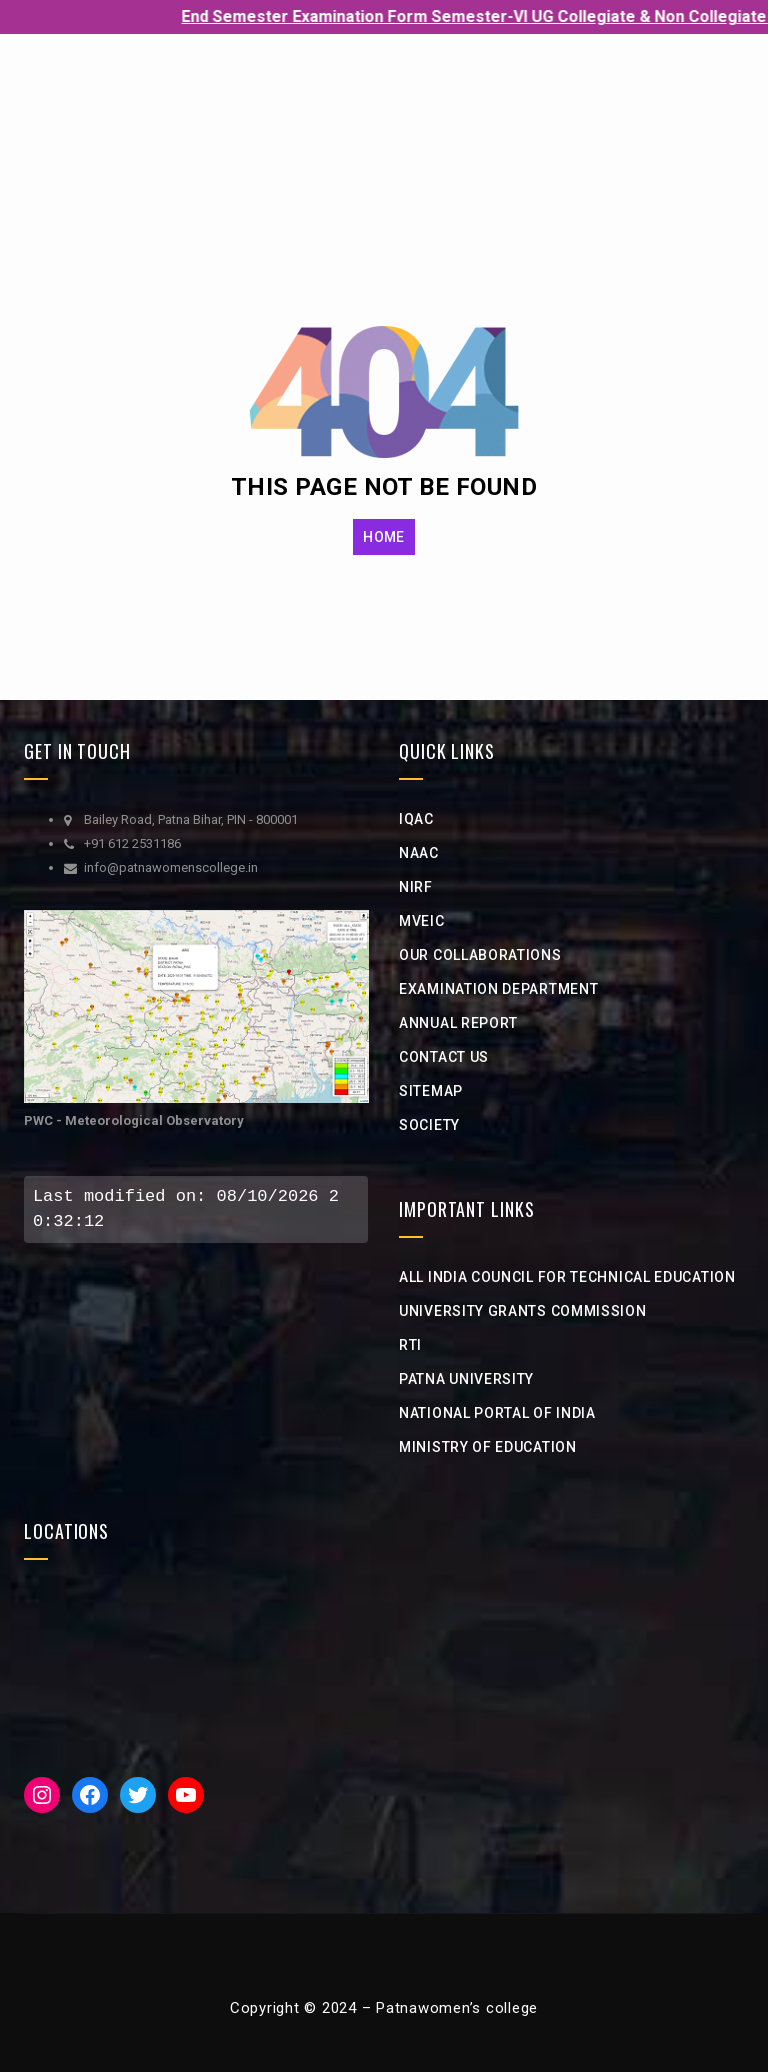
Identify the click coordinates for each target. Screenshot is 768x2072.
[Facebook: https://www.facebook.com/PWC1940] (90, 1795)
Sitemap (431, 1091)
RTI (410, 1345)
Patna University (466, 1379)
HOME (383, 537)
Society (429, 1125)
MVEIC (422, 921)
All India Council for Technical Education (567, 1277)
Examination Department (498, 989)
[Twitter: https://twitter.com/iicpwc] (138, 1795)
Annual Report (458, 1023)
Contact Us (444, 1057)
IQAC (416, 819)
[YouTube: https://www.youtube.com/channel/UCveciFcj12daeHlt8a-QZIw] (186, 1795)
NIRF (416, 887)
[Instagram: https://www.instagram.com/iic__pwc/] (42, 1795)
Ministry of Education (488, 1447)
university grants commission (523, 1311)
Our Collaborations (480, 955)
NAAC (419, 853)
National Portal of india (497, 1413)
